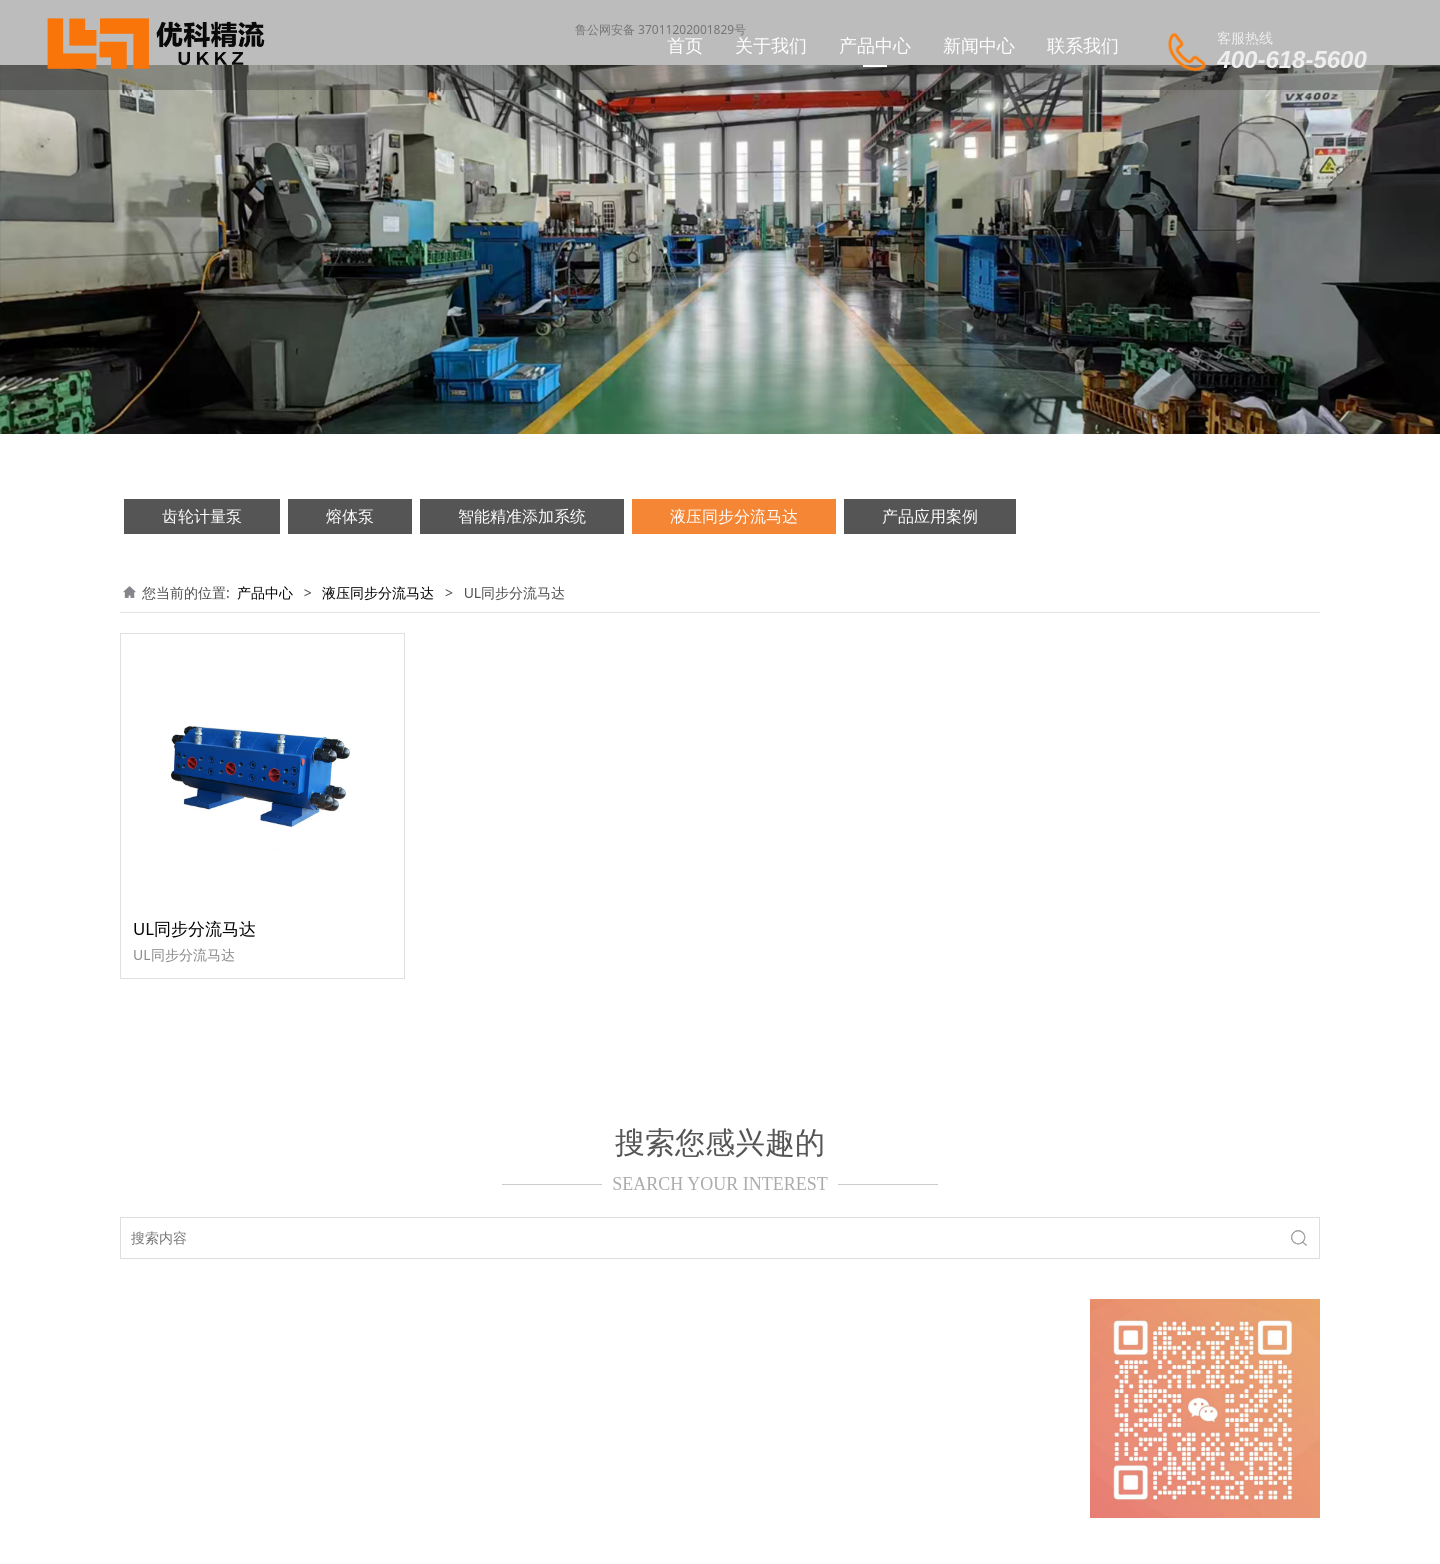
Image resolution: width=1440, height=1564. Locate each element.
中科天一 (906, 1530)
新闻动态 (330, 1336)
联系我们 (1083, 45)
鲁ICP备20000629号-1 (421, 1361)
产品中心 (875, 45)
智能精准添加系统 (522, 516)
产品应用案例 (930, 516)
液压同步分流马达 (734, 516)
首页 (685, 45)
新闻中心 (979, 45)
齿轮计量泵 (202, 516)
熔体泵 (350, 516)
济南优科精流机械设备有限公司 (677, 1530)
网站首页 (187, 1336)
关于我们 (771, 45)
